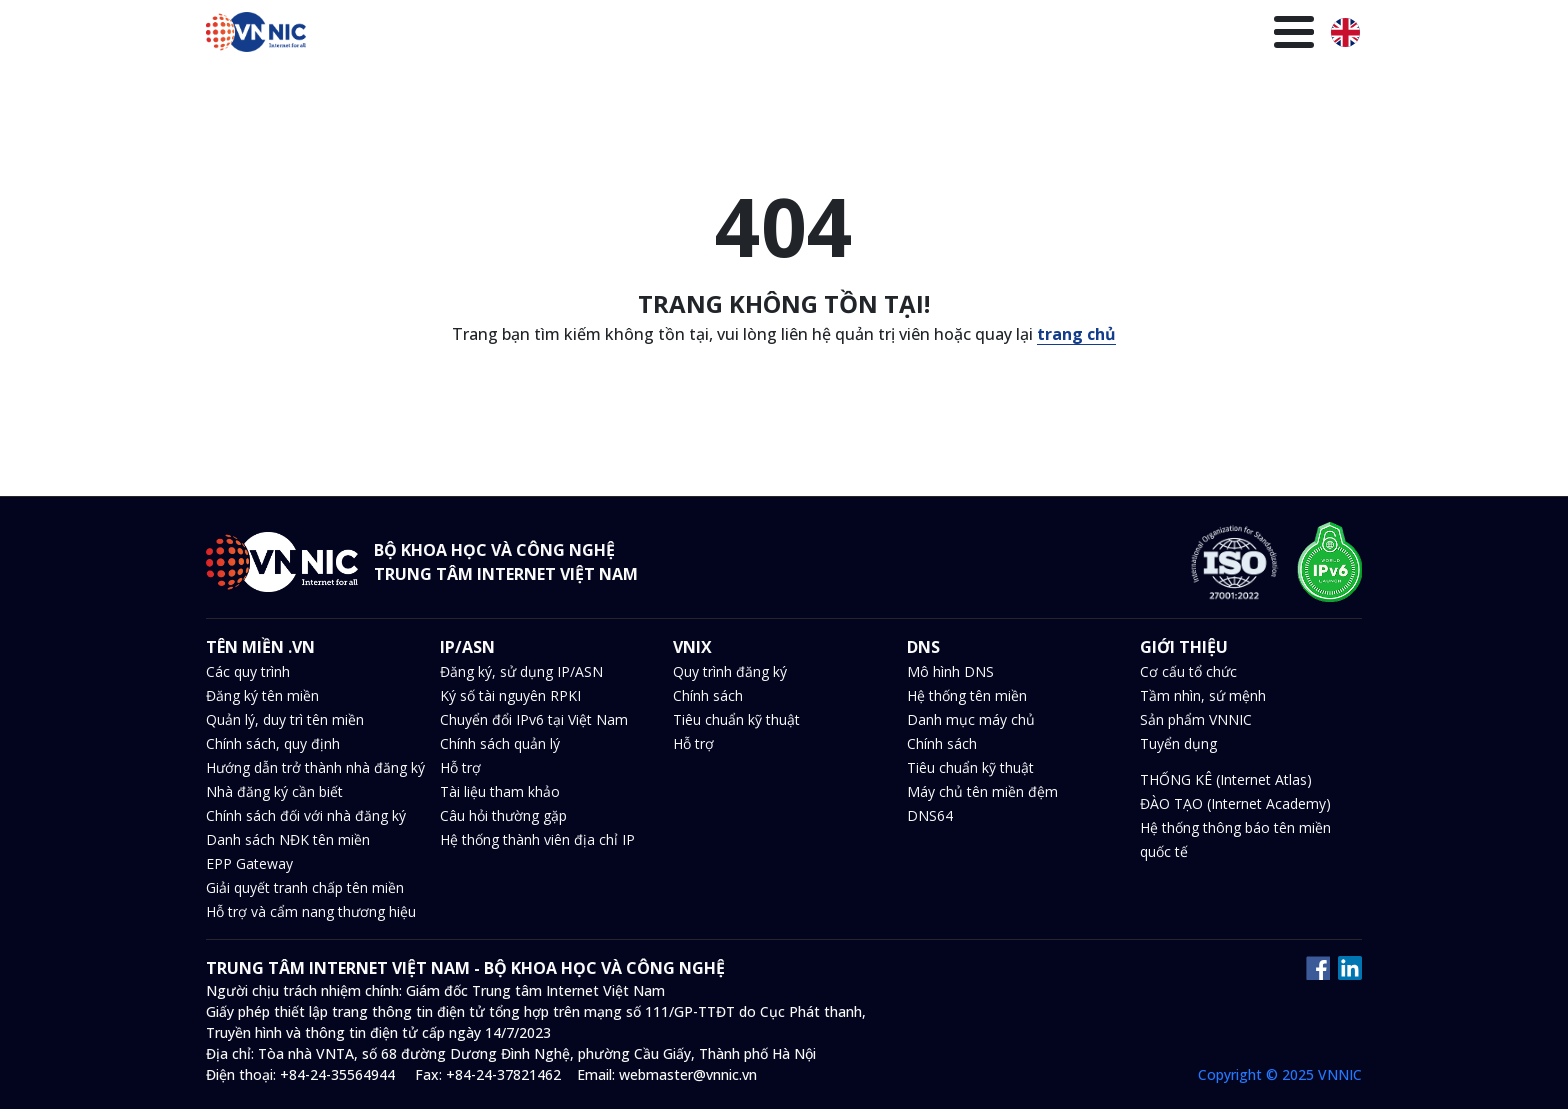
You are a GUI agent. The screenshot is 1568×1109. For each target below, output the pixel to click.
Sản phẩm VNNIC (1196, 719)
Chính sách (708, 695)
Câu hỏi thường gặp (503, 815)
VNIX (744, 34)
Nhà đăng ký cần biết (274, 791)
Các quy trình (248, 671)
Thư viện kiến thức (1141, 34)
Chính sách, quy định (273, 743)
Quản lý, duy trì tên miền (285, 719)
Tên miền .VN (584, 34)
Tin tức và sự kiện (903, 34)
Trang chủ (476, 34)
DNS (799, 34)
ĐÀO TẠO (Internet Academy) (1235, 803)
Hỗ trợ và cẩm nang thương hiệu (311, 911)
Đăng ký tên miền (262, 695)
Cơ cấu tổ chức (1188, 671)
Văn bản (1021, 34)
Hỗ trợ (460, 767)
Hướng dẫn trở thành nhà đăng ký (315, 767)
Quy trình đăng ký (730, 671)
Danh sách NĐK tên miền (288, 839)
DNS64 (930, 815)
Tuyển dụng (1178, 743)
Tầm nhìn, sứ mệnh (1203, 695)
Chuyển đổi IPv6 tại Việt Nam (534, 719)
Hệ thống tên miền (967, 695)
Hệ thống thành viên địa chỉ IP (537, 839)
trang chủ (1076, 334)
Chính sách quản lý (500, 743)
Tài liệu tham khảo (500, 791)
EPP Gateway (249, 863)
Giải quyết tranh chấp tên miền (305, 887)
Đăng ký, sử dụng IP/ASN (521, 671)
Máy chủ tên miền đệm (982, 791)
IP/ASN (680, 34)
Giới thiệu (1267, 34)
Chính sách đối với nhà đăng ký (306, 815)
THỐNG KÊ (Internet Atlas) (1226, 779)
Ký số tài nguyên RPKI (510, 695)
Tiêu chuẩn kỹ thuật (736, 719)
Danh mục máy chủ (971, 719)
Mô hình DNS (950, 671)
